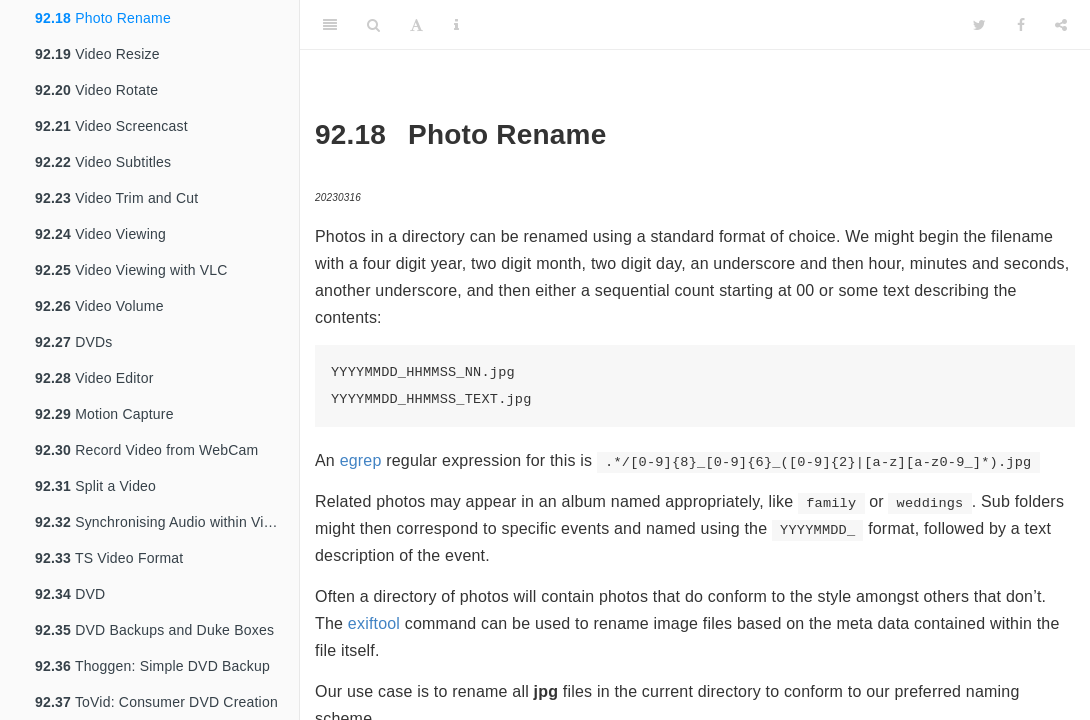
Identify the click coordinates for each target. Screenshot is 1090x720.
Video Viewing (100, 234)
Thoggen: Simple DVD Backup (152, 666)
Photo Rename (103, 18)
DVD (70, 594)
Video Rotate (96, 90)
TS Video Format (109, 558)
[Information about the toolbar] (456, 25)
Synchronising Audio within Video (161, 522)
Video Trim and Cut (116, 198)
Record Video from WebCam (146, 450)
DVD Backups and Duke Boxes (154, 630)
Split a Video (95, 486)
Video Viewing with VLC (131, 270)
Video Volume (99, 306)
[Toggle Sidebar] (330, 25)
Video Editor (94, 378)
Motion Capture (104, 414)
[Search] (373, 25)
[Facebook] (1021, 25)
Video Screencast (111, 126)
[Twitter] (979, 25)
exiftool (374, 623)
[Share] (1061, 25)
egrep (361, 460)
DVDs (74, 342)
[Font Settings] (416, 25)
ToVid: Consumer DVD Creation (156, 702)
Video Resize (97, 54)
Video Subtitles (103, 162)
